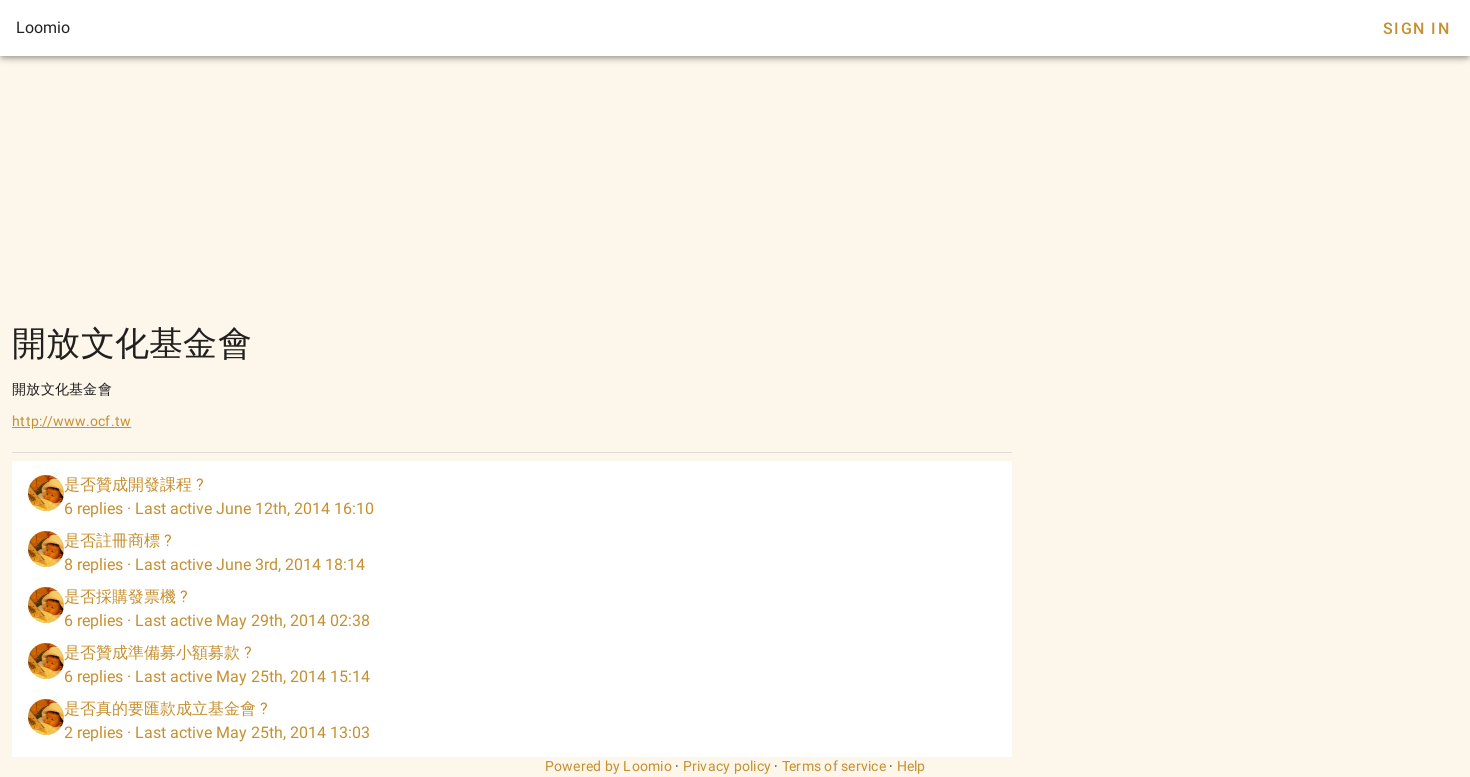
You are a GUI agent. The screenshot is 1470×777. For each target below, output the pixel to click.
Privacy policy (727, 766)
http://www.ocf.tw (71, 421)
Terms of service (834, 766)
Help (911, 766)
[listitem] (512, 497)
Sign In (1416, 28)
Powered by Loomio (608, 766)
